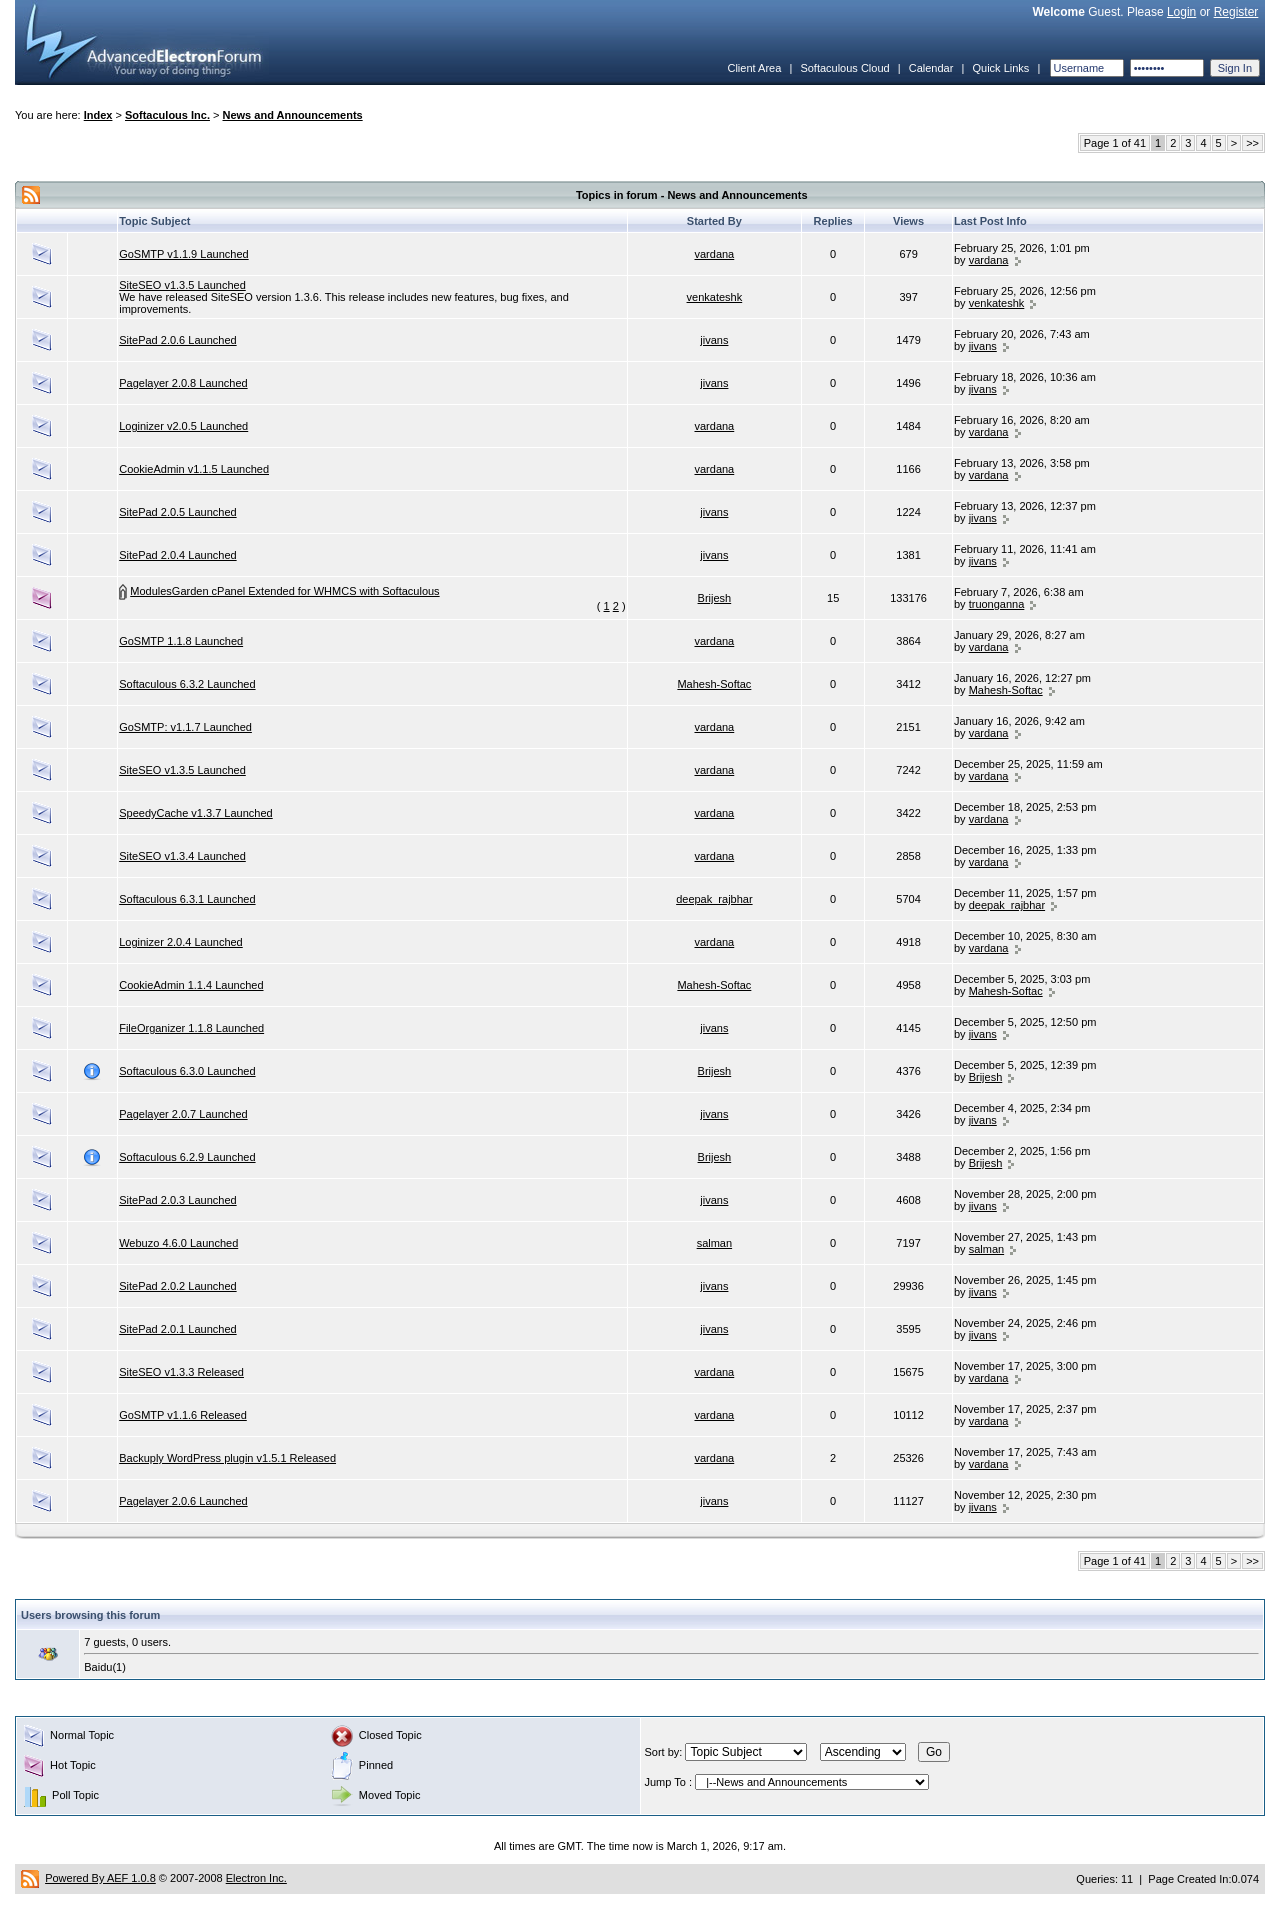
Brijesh (715, 598)
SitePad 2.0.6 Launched (177, 340)
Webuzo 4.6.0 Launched (178, 1243)
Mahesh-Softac (714, 684)
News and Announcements (293, 115)
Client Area (754, 68)
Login (1181, 12)
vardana (714, 254)
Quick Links (1000, 68)
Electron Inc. (256, 1878)
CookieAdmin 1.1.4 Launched (191, 985)
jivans (714, 340)
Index (98, 115)
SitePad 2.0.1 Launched (177, 1329)
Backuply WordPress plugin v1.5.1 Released (227, 1458)
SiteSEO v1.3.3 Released (181, 1372)
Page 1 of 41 (1115, 143)
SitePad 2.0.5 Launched (177, 512)
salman (714, 1243)
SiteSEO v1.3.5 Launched (182, 285)
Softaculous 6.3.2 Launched (187, 684)
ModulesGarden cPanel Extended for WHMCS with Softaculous (284, 591)
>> (1252, 143)
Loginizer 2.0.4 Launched (181, 942)
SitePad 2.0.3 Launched (177, 1200)
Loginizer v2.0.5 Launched (183, 426)
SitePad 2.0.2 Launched (177, 1286)
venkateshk (715, 297)
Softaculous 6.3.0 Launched (187, 1071)
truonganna (997, 604)
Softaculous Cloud (844, 68)
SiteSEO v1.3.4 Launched (182, 856)
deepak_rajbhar (714, 899)
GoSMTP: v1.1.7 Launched (185, 727)
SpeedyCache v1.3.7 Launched (196, 813)
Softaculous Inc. (167, 115)
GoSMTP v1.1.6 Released (183, 1415)
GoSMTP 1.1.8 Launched (181, 641)
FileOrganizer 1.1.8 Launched (191, 1028)
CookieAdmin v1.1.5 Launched (194, 469)
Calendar (931, 68)
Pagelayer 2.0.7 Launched (183, 1114)
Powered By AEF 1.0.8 (100, 1878)
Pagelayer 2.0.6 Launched (183, 1501)
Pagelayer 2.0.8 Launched (183, 383)
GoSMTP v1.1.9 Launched (183, 254)
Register (1236, 12)
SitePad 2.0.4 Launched (177, 555)
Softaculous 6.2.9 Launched (187, 1157)
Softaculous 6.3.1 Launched (187, 899)
